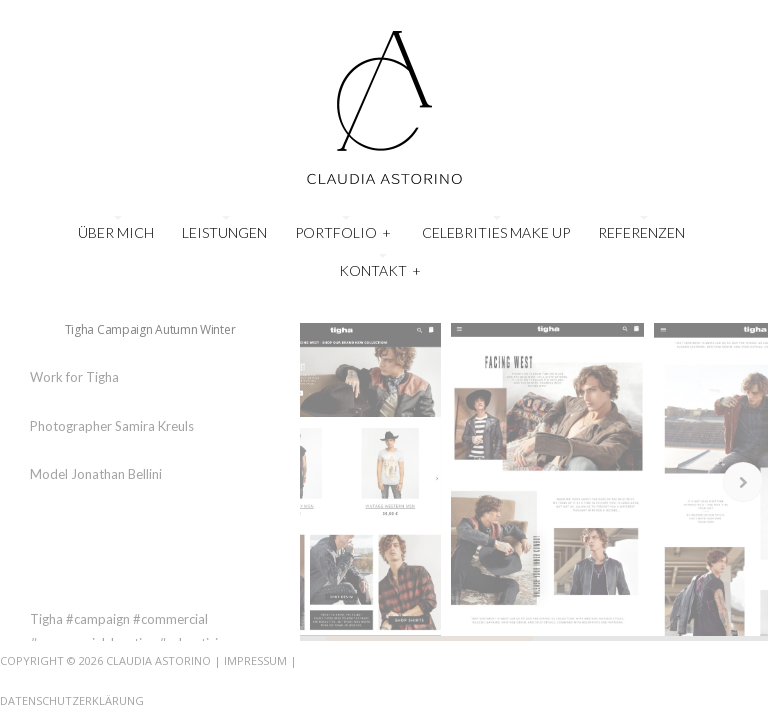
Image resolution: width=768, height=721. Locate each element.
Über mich (116, 232)
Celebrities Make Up (496, 232)
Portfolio (343, 230)
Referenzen (641, 232)
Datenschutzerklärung (72, 700)
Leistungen (224, 232)
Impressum (255, 660)
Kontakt (380, 268)
